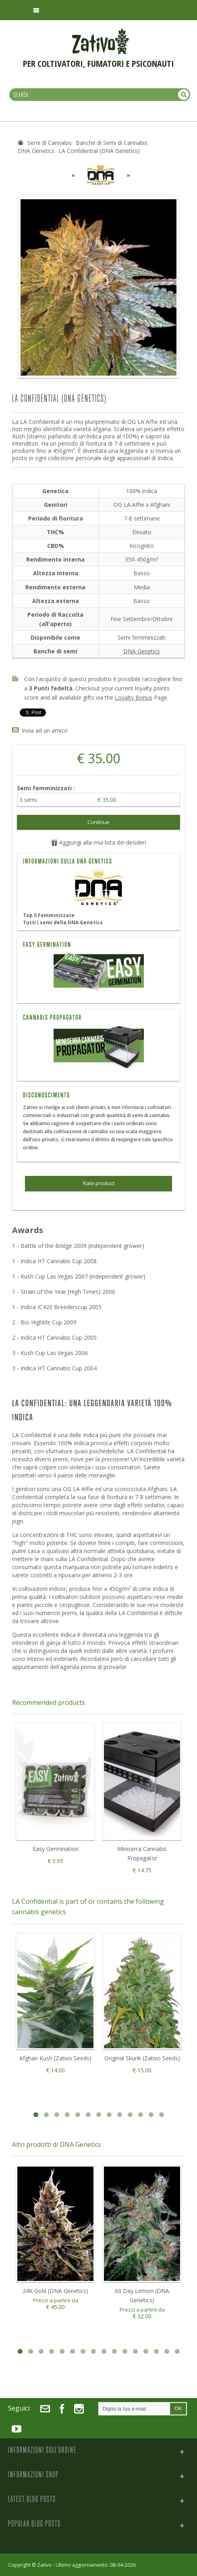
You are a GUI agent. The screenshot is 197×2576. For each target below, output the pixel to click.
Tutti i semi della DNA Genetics (63, 922)
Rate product (98, 1183)
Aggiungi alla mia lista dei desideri (98, 842)
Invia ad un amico (45, 730)
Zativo (44, 2565)
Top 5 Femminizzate (49, 915)
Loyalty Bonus (133, 697)
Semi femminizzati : (47, 788)
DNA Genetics (141, 651)
